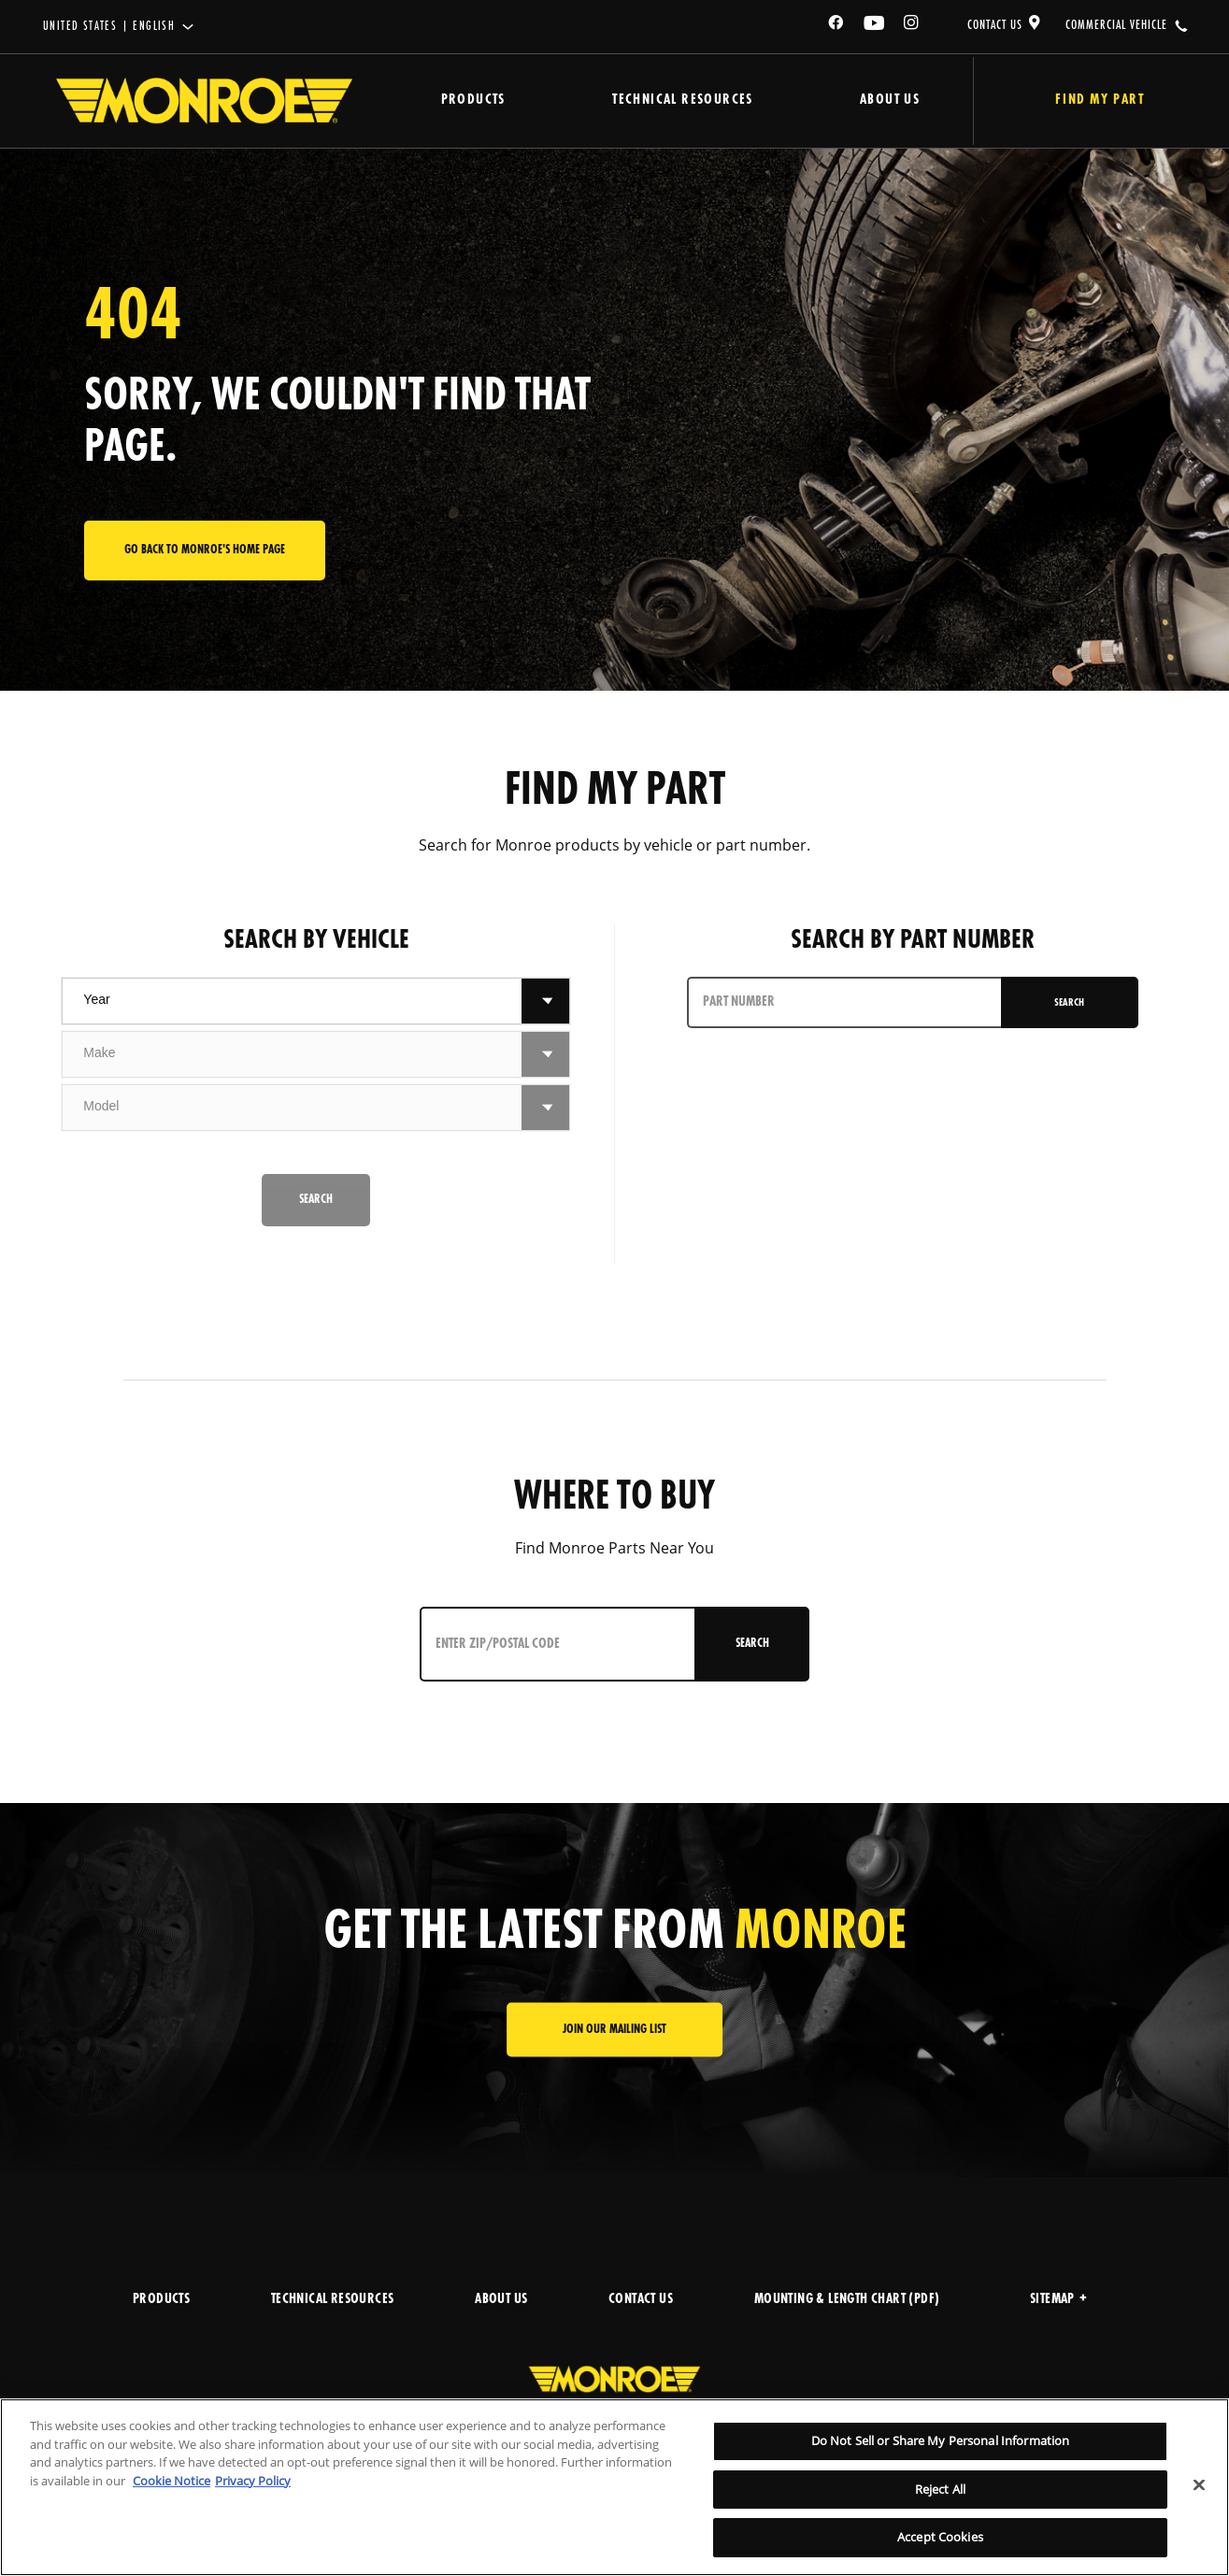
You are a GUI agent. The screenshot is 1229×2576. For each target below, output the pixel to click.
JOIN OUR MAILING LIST (614, 2030)
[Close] (1199, 2485)
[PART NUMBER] (844, 1002)
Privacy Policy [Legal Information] (253, 2480)
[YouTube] (875, 26)
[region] (614, 2487)
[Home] (204, 101)
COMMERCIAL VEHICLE (1116, 25)
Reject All (940, 2489)
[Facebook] (836, 26)
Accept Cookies (940, 2536)
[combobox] (292, 1001)
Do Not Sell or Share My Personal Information (940, 2440)
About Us (871, 100)
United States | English (109, 27)
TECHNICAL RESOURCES (332, 2300)
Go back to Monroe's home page (204, 550)
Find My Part (1089, 100)
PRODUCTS (161, 2300)
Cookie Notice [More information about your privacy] (171, 2480)
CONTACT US (994, 25)
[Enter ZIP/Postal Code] (554, 1644)
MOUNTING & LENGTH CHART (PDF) (847, 2300)
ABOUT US (501, 2300)
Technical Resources (670, 100)
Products (468, 100)
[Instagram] (912, 26)
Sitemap (1058, 2300)
